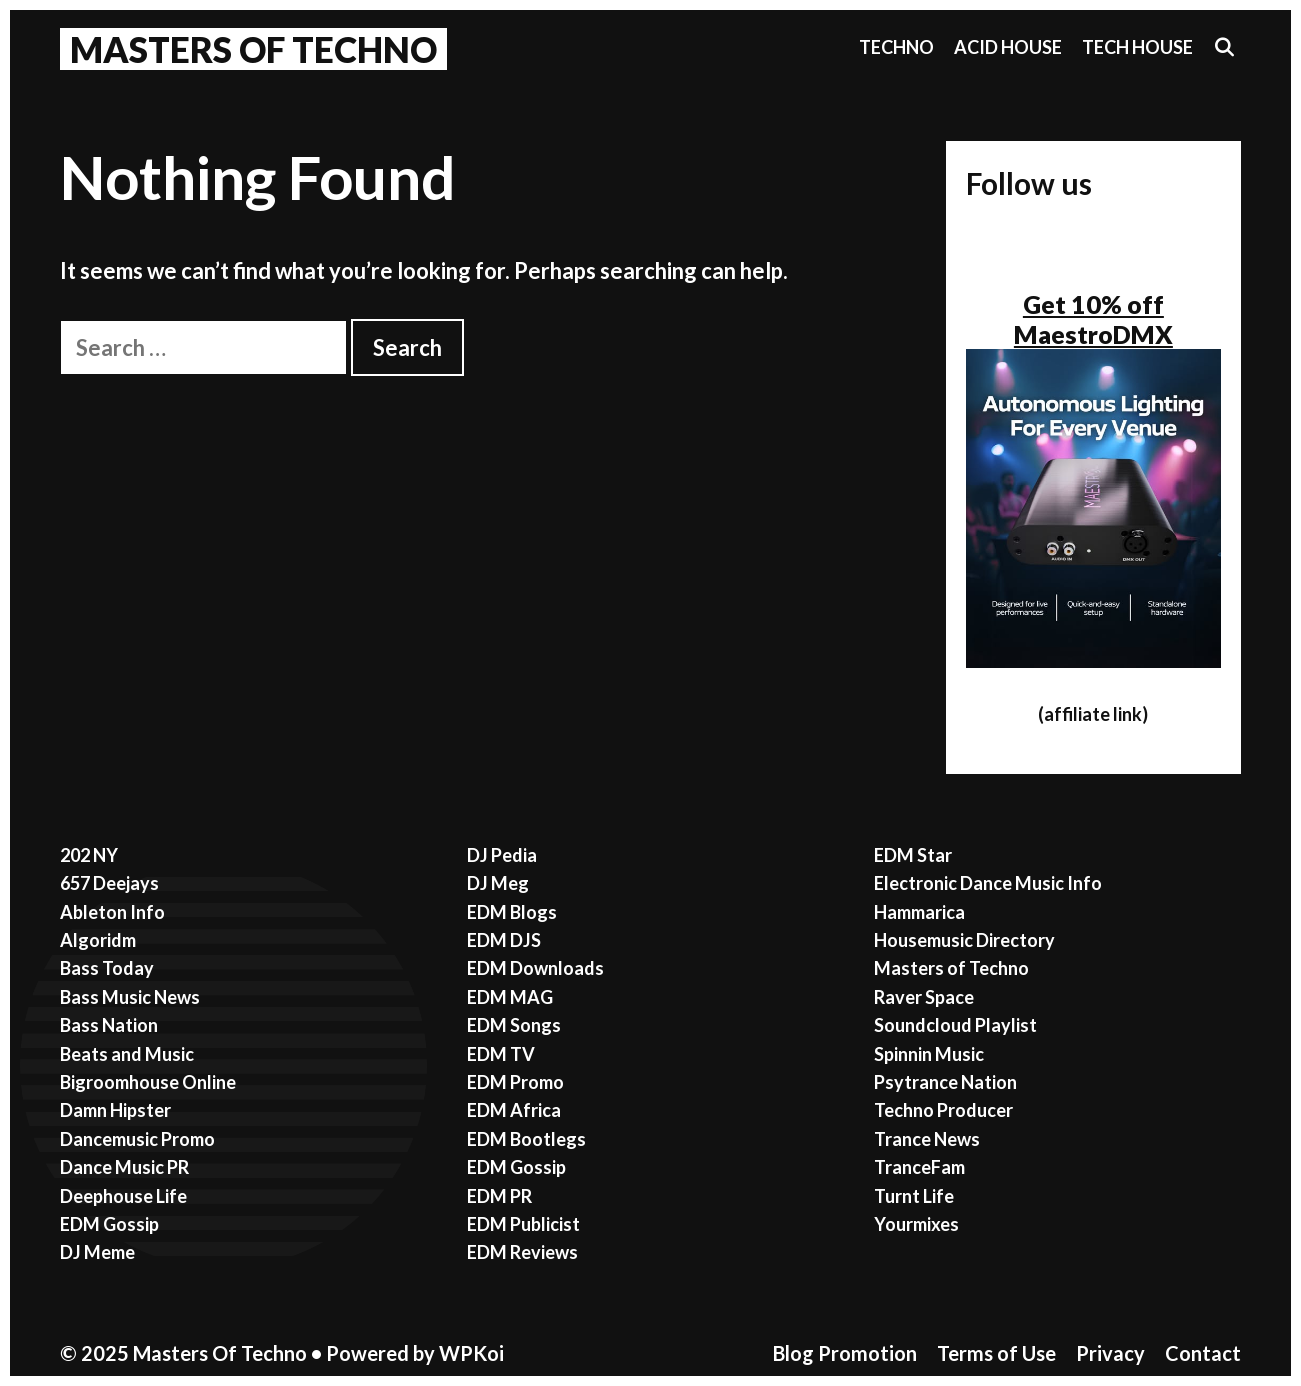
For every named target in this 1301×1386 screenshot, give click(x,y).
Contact (1203, 1353)
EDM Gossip (109, 1224)
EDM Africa (514, 1110)
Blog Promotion (845, 1353)
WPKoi (471, 1353)
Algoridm (98, 940)
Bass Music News (130, 997)
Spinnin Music (929, 1054)
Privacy (1110, 1353)
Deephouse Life (123, 1196)
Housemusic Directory (964, 940)
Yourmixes (916, 1224)
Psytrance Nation (945, 1082)
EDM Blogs (512, 912)
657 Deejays (109, 883)
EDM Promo (515, 1082)
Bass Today (107, 968)
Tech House (1137, 47)
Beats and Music (127, 1054)
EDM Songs (514, 1025)
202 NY (89, 855)
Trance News (927, 1139)
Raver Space (924, 997)
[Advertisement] (483, 526)
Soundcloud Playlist (955, 1025)
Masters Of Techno (253, 49)
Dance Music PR (124, 1167)
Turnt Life (914, 1196)
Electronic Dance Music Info (988, 883)
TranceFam (919, 1167)
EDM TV (501, 1054)
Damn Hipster (115, 1110)
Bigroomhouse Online (148, 1082)
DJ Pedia (502, 855)
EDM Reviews (522, 1252)
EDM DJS (504, 940)
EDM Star (913, 855)
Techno (896, 47)
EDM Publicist (523, 1224)
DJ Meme (97, 1252)
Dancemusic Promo (137, 1139)
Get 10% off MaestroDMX (1093, 319)
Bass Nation (109, 1025)
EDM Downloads (535, 968)
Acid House (1008, 47)
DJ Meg (498, 883)
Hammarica (919, 912)
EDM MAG (510, 997)
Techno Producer (943, 1110)
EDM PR (499, 1196)
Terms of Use (996, 1353)
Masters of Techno (951, 968)
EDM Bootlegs (526, 1139)
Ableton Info (112, 912)
